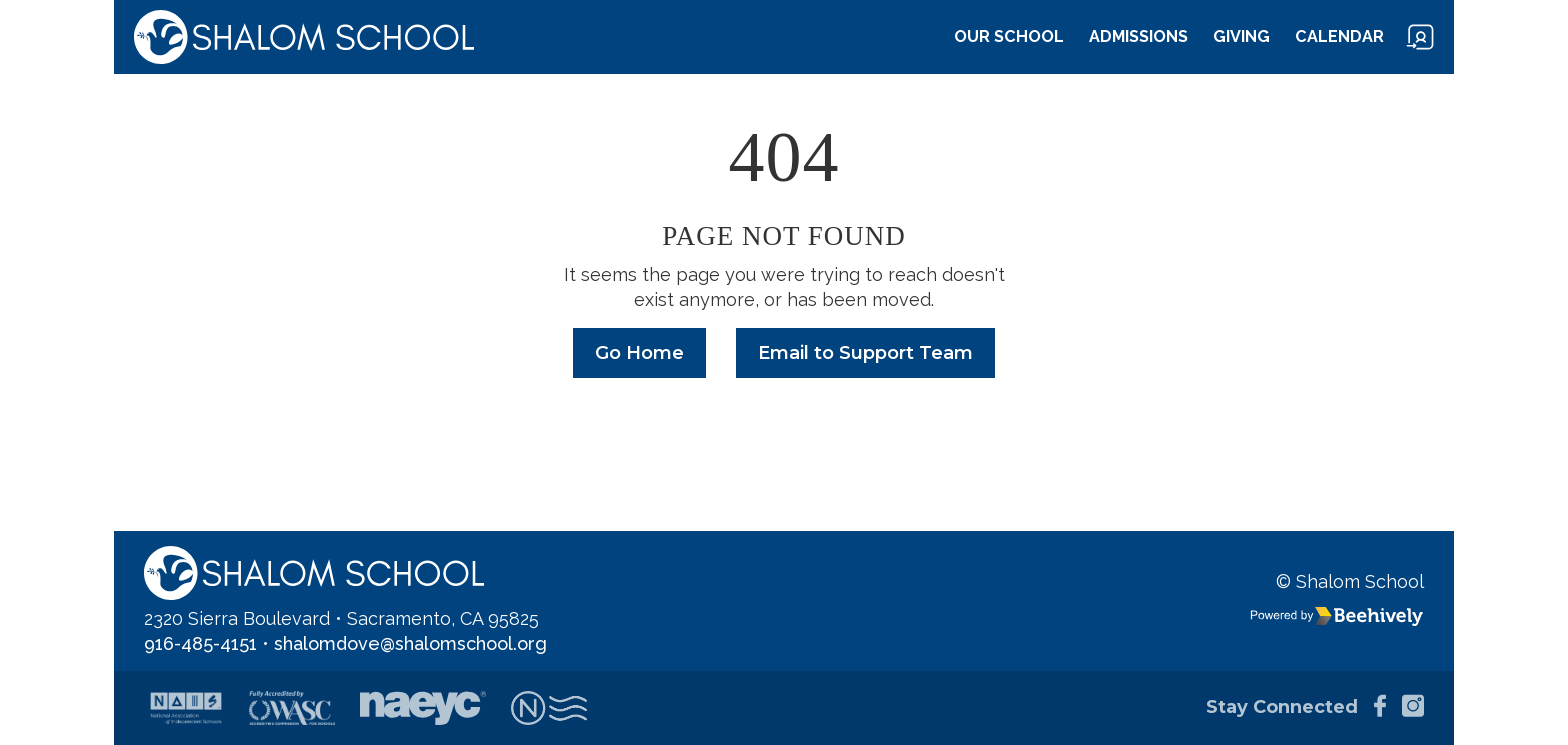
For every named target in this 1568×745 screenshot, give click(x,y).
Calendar (1339, 36)
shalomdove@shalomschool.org (410, 643)
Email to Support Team (865, 353)
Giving (1241, 36)
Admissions (1138, 36)
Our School (1009, 36)
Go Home (639, 353)
